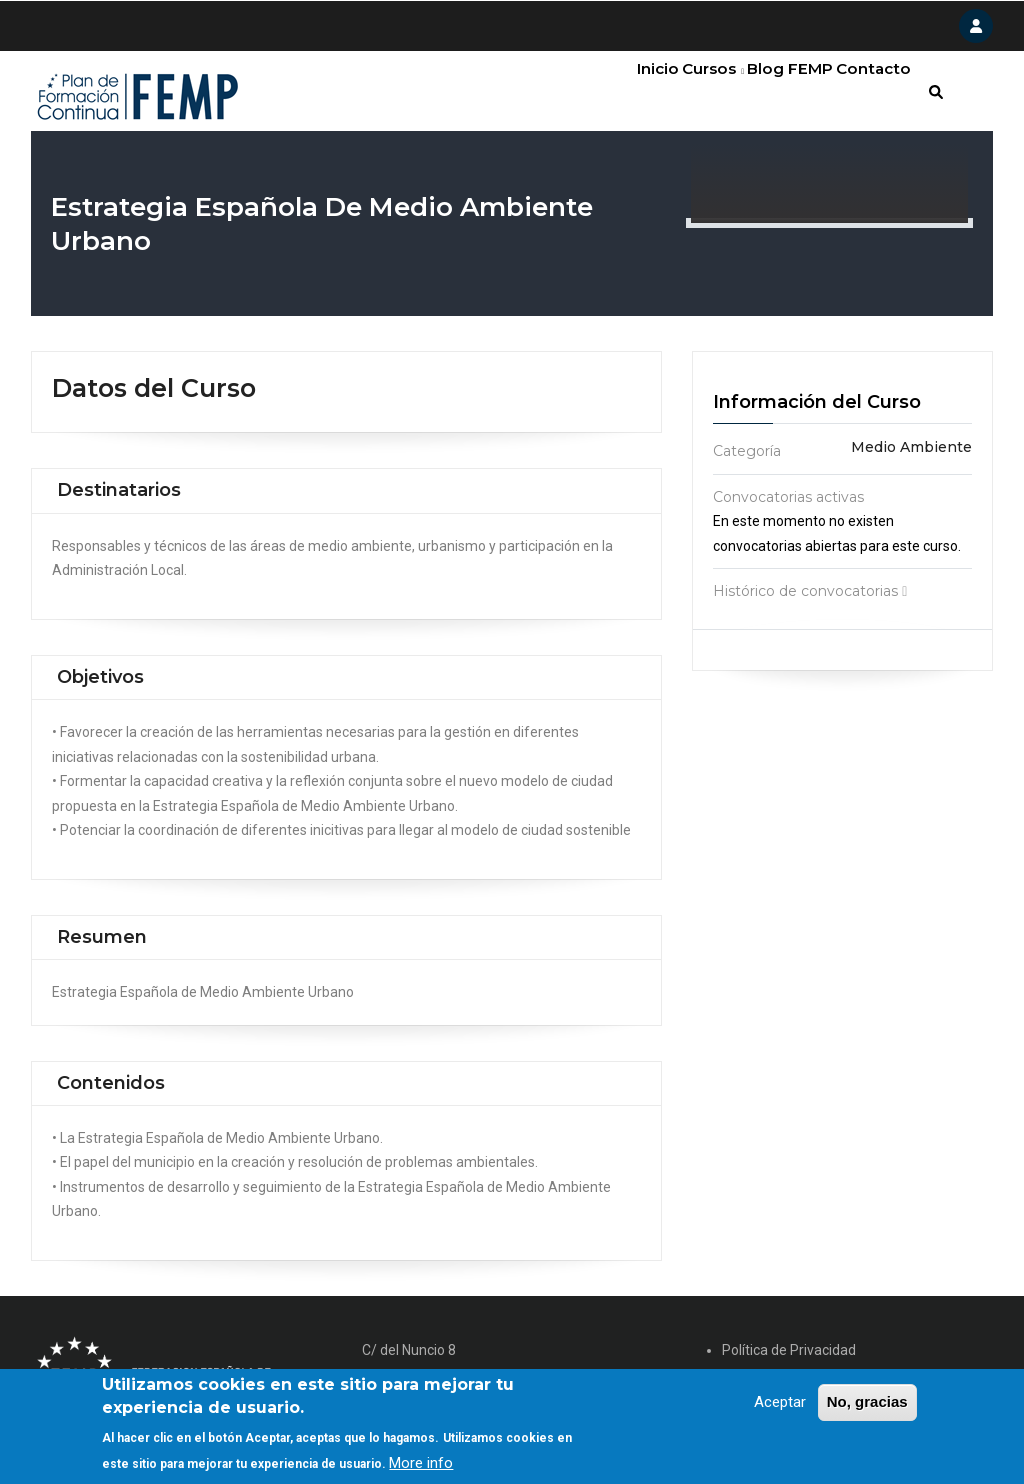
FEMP (792, 95)
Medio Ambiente (911, 456)
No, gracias (867, 1405)
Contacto (868, 95)
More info (421, 1467)
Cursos (668, 95)
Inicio (598, 95)
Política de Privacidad (789, 1358)
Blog (735, 95)
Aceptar (780, 1406)
